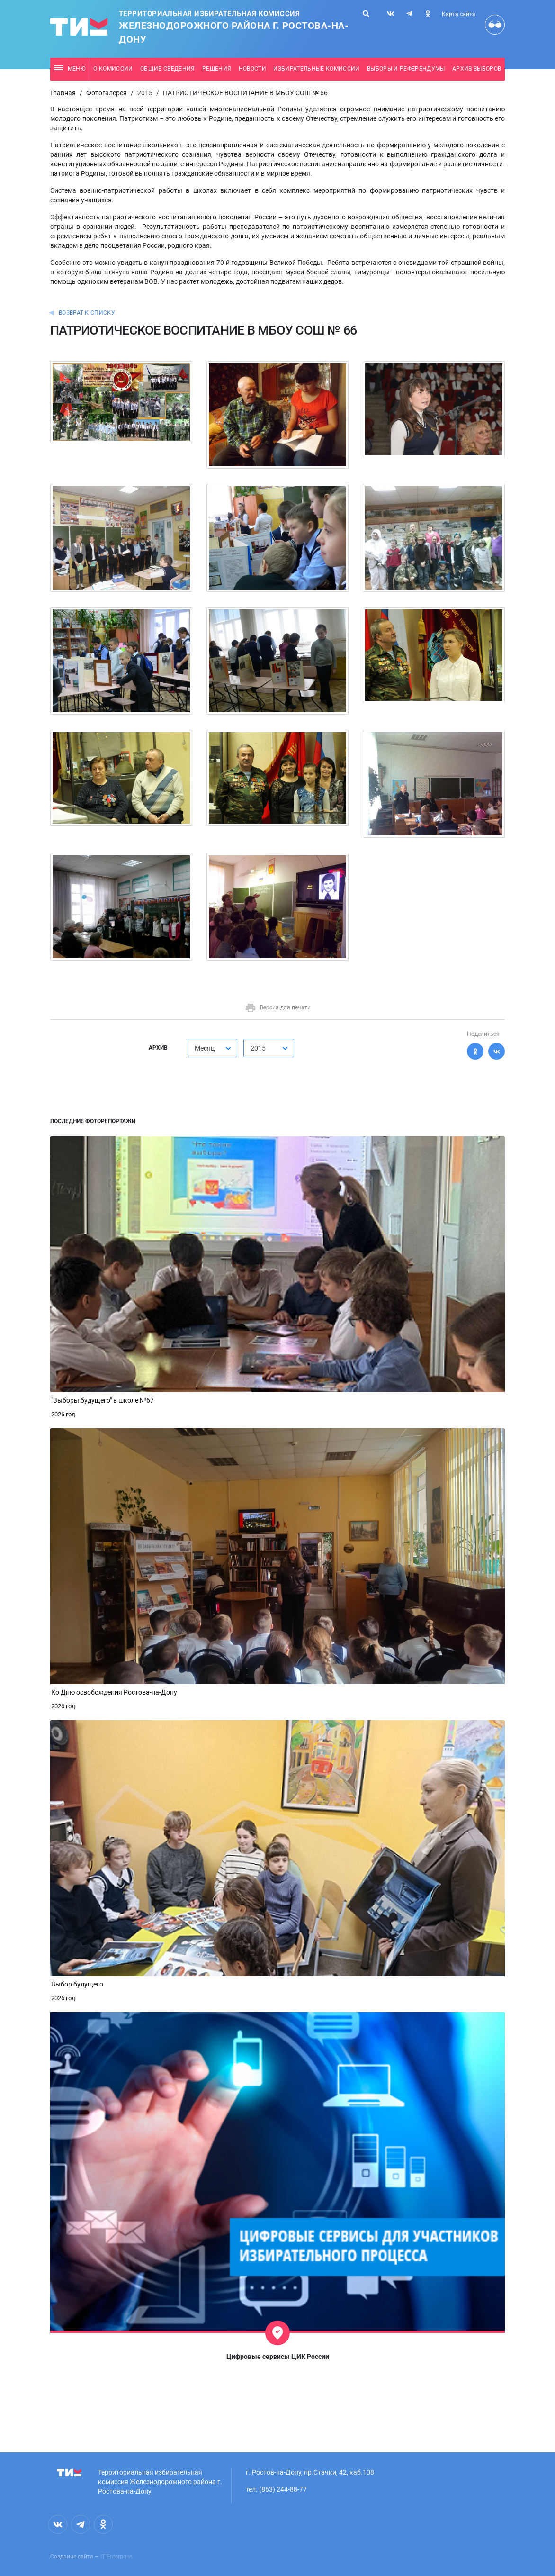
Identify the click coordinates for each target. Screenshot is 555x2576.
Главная (63, 93)
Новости (252, 68)
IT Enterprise (116, 2556)
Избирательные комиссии (316, 68)
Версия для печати (278, 1007)
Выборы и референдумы (406, 68)
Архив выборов (476, 68)
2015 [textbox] (258, 1048)
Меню (70, 68)
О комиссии (113, 68)
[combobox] (212, 1048)
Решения (216, 68)
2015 (144, 93)
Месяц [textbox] (205, 1048)
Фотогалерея (106, 93)
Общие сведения (167, 68)
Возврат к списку (87, 312)
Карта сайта (458, 14)
